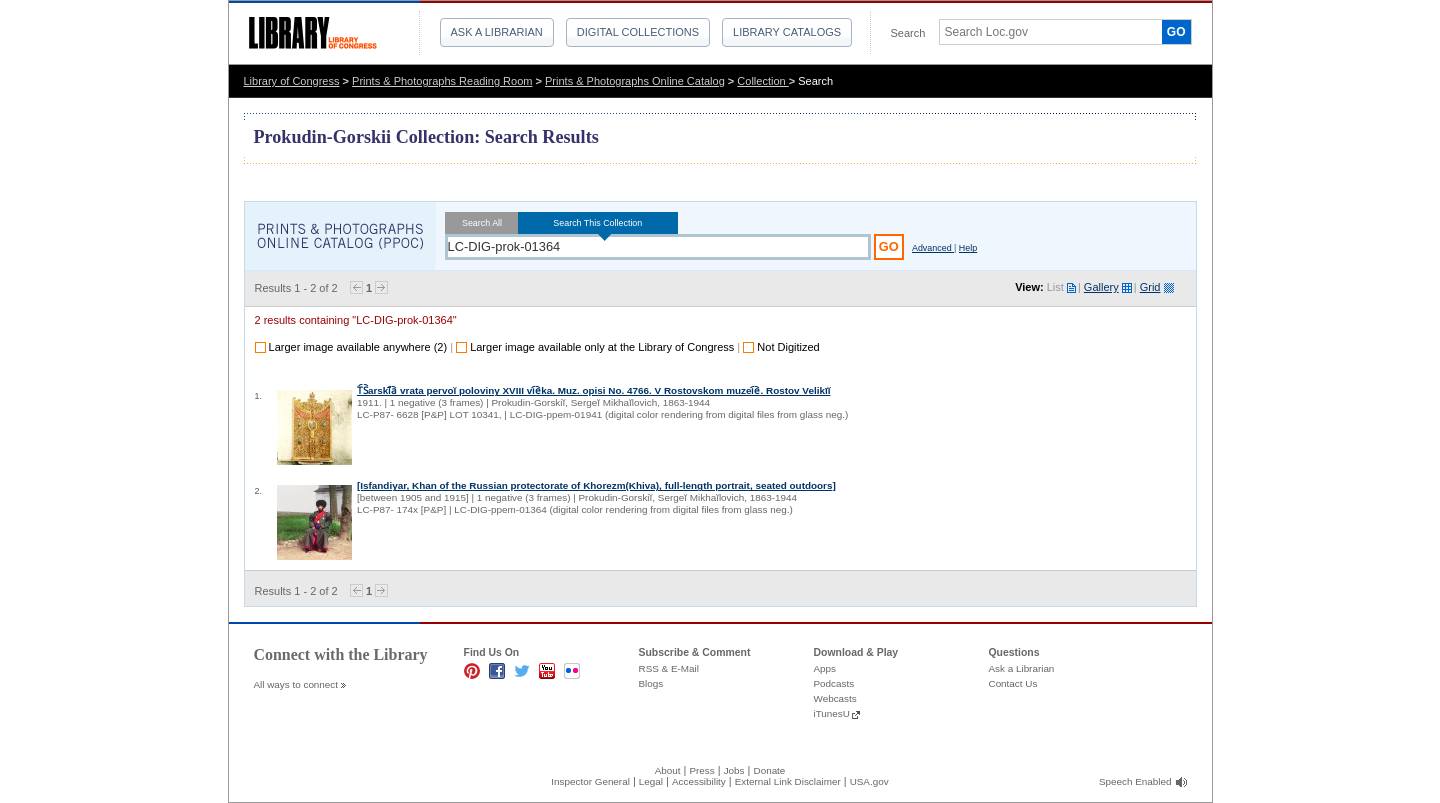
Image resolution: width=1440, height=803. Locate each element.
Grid (1150, 287)
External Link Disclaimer (788, 781)
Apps (825, 668)
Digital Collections (638, 32)
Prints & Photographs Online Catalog (635, 81)
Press (701, 770)
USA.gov (869, 781)
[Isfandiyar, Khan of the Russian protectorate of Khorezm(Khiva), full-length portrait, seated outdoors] (596, 485)
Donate (770, 770)
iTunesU (832, 713)
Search (908, 33)
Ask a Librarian (497, 32)
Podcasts (834, 683)
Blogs (651, 683)
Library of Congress (292, 81)
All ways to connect (296, 684)
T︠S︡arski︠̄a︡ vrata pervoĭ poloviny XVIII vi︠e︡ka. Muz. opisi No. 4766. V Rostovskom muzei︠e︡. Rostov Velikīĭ (593, 390)
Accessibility (699, 781)
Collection (762, 81)
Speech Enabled (1135, 781)
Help (968, 248)
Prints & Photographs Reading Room (442, 81)
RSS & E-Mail (669, 668)
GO (1176, 32)
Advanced (933, 248)
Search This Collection (598, 223)
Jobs (734, 770)
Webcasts (835, 698)
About (668, 770)
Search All (482, 223)
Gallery (1101, 287)
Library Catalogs (787, 32)
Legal (651, 781)
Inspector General (590, 781)
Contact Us (1013, 683)
